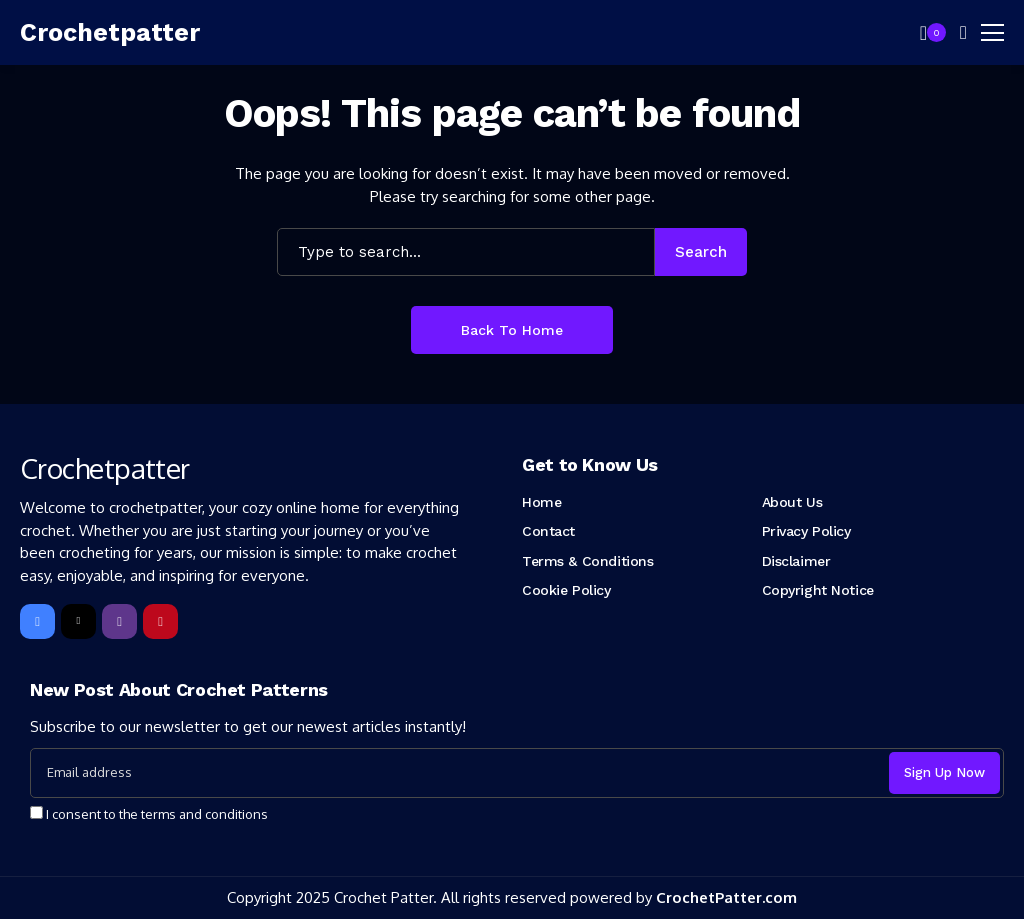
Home (541, 502)
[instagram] (119, 621)
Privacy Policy (806, 531)
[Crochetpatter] (110, 33)
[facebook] (37, 621)
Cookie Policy (566, 590)
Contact (548, 531)
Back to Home (512, 330)
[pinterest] (160, 621)
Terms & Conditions (587, 561)
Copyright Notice (818, 590)
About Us (792, 502)
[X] (78, 621)
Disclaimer (796, 561)
